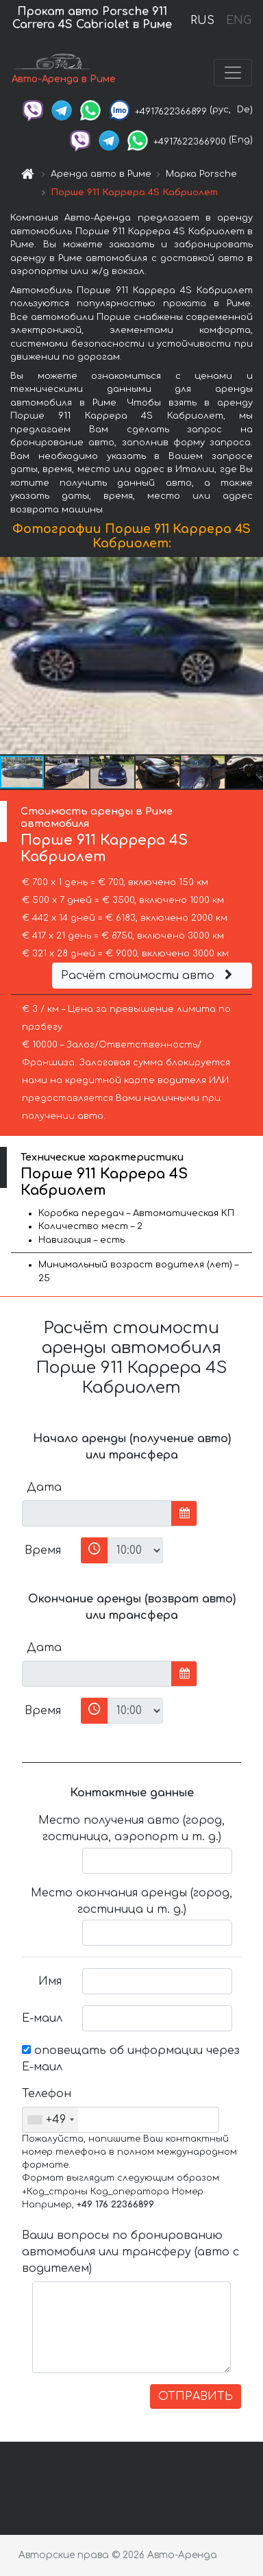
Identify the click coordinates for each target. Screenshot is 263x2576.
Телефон (46, 2094)
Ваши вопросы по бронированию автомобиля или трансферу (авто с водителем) (130, 2252)
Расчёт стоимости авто (148, 975)
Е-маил (42, 2018)
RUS (202, 20)
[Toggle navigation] (233, 72)
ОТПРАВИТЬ (195, 2396)
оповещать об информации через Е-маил (131, 2058)
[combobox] (50, 2119)
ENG (238, 20)
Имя (50, 1981)
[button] (251, 656)
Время (43, 1550)
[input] (97, 1513)
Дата (44, 1487)
